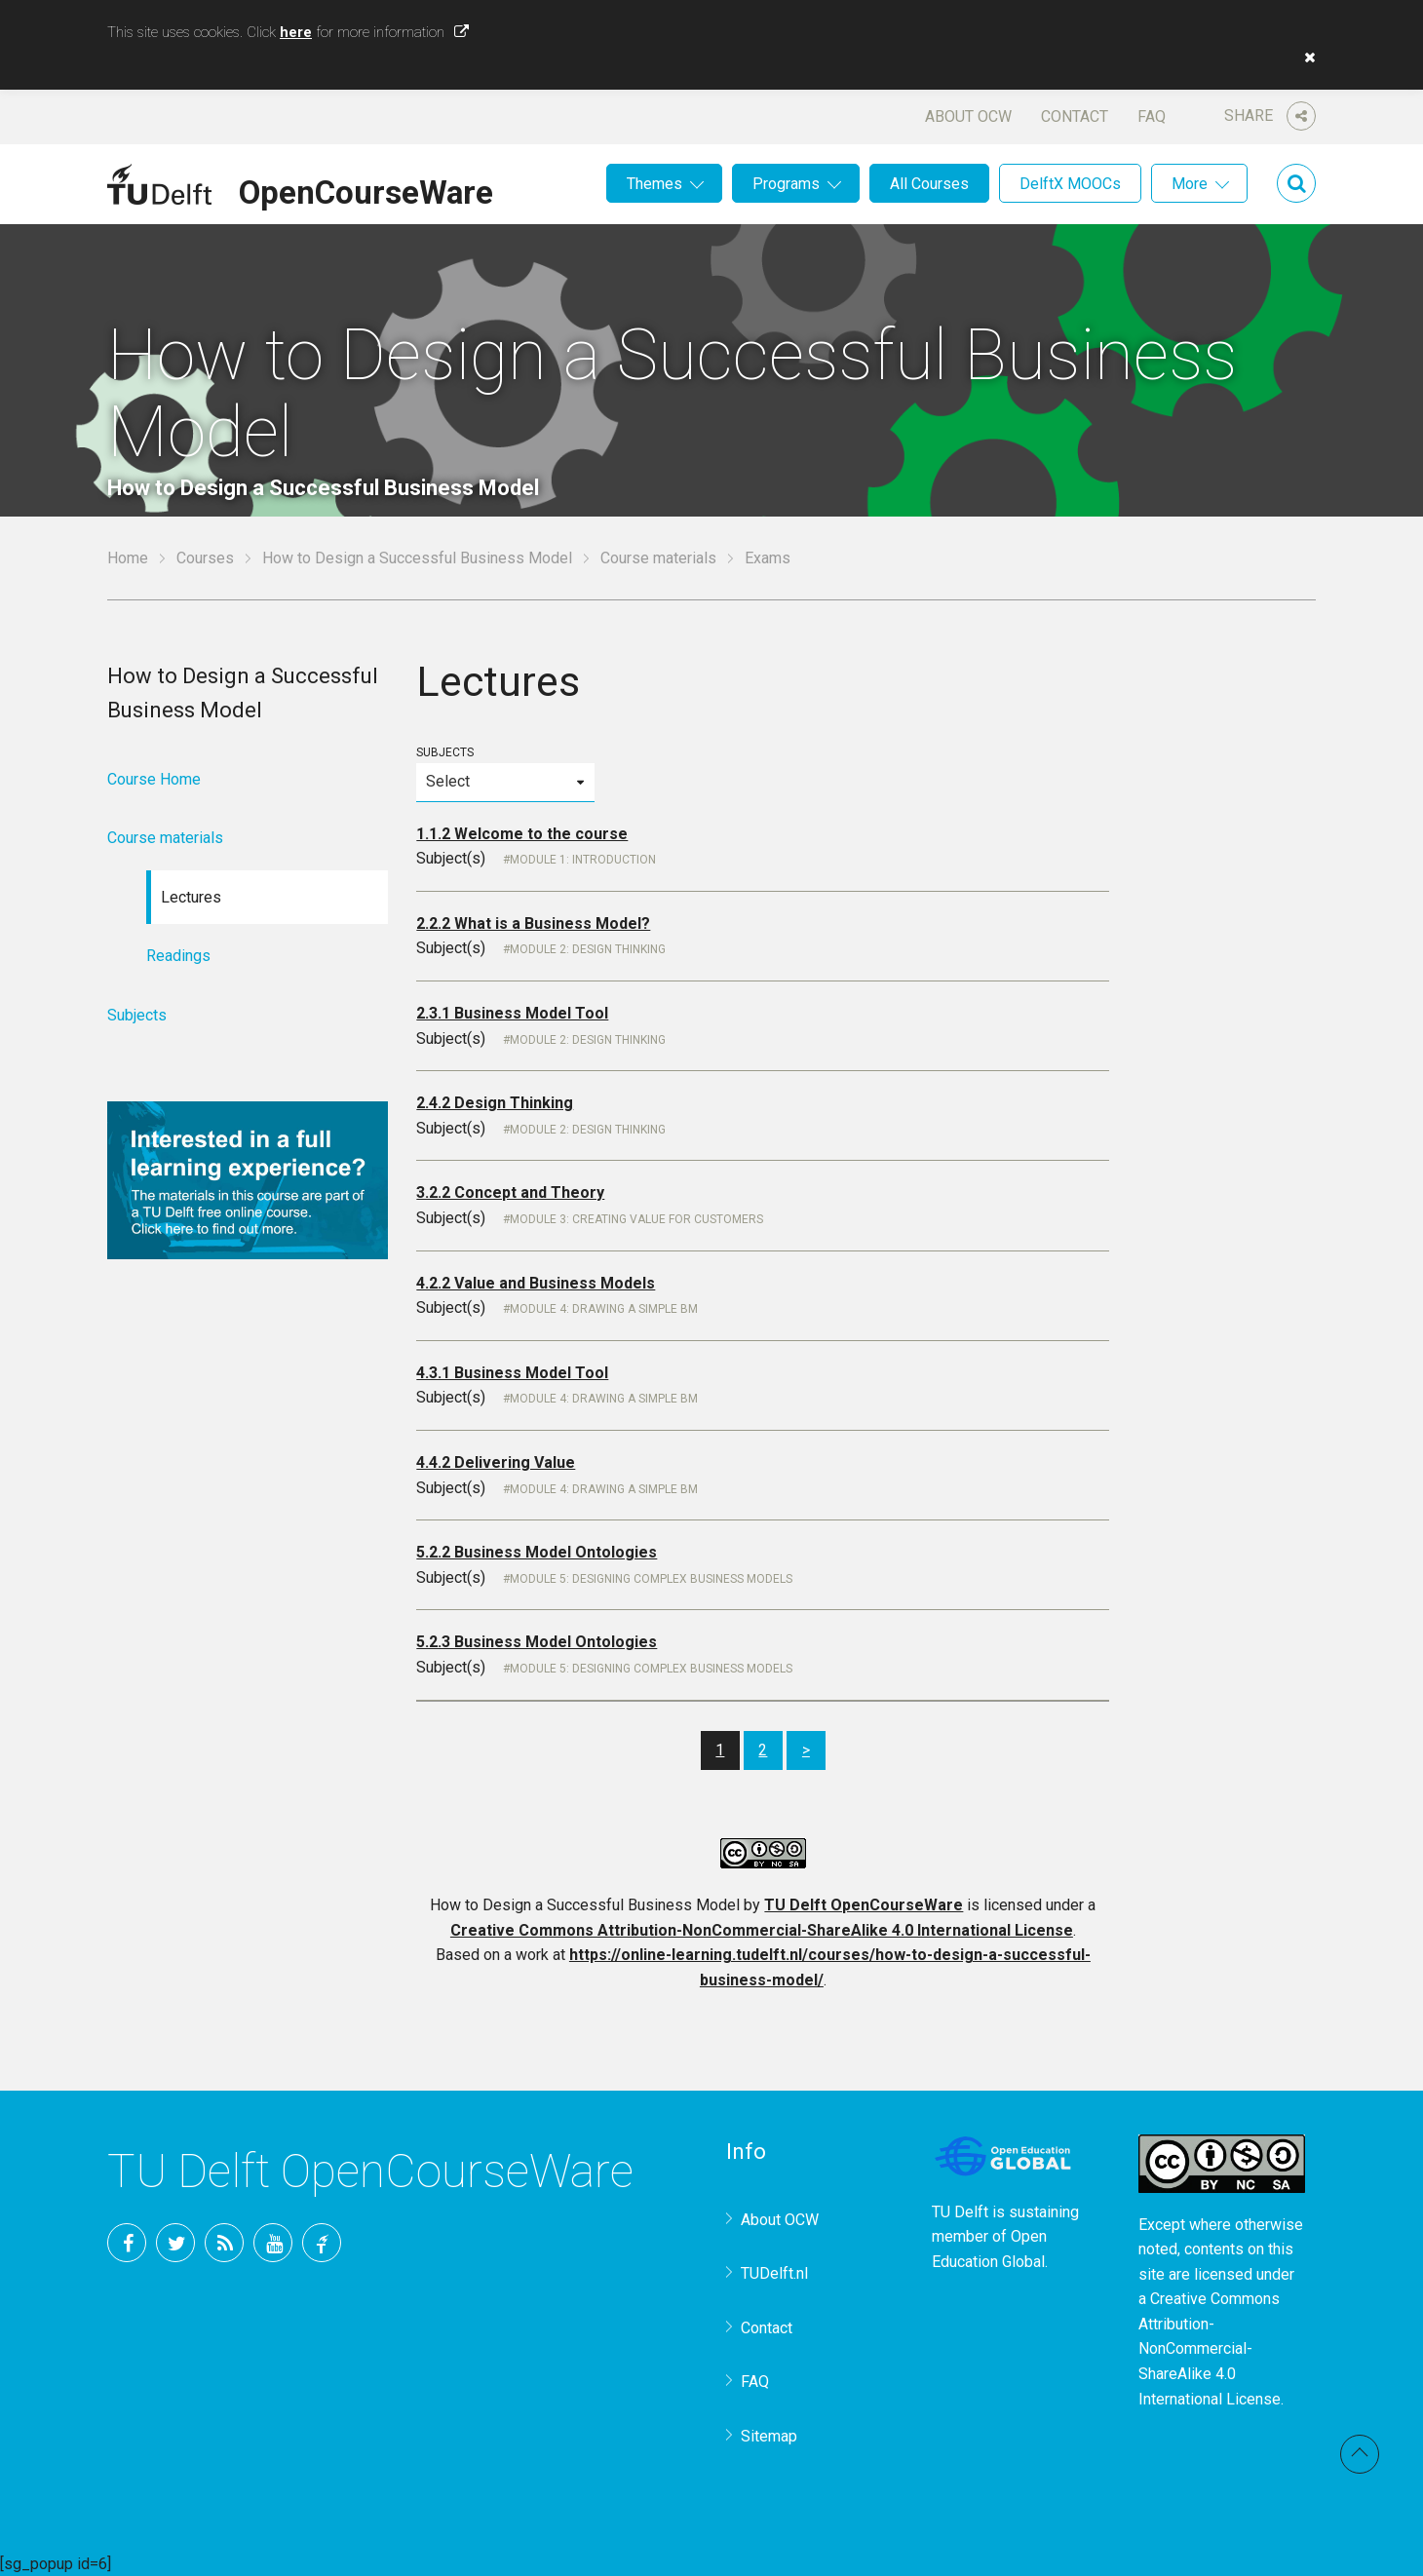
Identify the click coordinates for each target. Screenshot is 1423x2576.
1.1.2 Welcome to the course (522, 834)
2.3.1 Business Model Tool (512, 1013)
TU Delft (321, 2242)
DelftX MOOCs (1070, 183)
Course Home (154, 779)
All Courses (929, 183)
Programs (786, 183)
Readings (178, 955)
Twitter (175, 2242)
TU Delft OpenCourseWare (863, 1905)
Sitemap (769, 2436)
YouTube (272, 2242)
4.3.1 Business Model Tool (512, 1373)
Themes (654, 183)
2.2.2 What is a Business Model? (533, 923)
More (1190, 183)
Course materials (658, 558)
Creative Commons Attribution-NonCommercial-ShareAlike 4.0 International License (761, 1930)
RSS (224, 2242)
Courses (205, 558)
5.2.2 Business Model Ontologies (536, 1552)
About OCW (968, 116)
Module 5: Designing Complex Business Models (651, 1579)
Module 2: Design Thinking (588, 949)
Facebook (126, 2242)
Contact (1074, 116)
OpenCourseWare (366, 189)
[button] (1305, 57)
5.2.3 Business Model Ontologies (536, 1642)
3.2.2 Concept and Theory (510, 1192)
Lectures (191, 897)
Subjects (505, 773)
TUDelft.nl (774, 2273)
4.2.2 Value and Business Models (535, 1283)
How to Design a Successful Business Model (417, 558)
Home (127, 558)
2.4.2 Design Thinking (494, 1103)
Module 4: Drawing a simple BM (604, 1309)
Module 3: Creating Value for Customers (636, 1219)
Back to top (1359, 2454)
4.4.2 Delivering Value (495, 1462)
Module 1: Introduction (583, 859)
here (296, 32)
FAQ (1151, 116)
